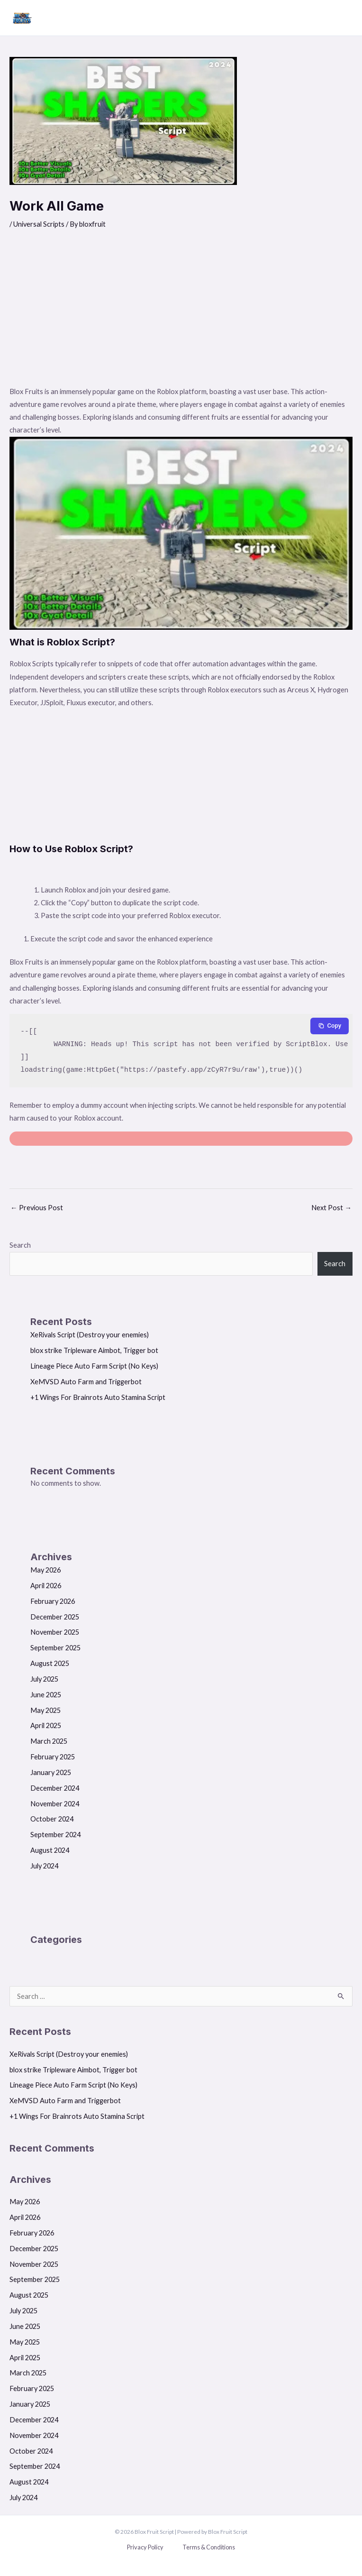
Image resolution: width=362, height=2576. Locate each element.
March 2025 (48, 1741)
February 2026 (52, 1601)
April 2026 (45, 1586)
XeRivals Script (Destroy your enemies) (89, 1335)
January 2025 (50, 1772)
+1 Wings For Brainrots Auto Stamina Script (97, 1397)
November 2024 (54, 1804)
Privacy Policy (145, 2547)
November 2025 (54, 1632)
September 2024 (55, 1835)
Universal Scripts (38, 224)
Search (20, 1245)
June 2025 (45, 1695)
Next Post (331, 1208)
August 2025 (49, 1663)
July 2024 (44, 1866)
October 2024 (51, 1819)
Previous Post (36, 1208)
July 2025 (44, 1679)
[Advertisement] (181, 314)
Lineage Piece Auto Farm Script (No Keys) (94, 1366)
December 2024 (54, 1788)
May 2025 (45, 1710)
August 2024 (49, 1850)
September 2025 (55, 1648)
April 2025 (45, 1725)
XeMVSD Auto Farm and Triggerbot (86, 1382)
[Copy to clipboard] (329, 1026)
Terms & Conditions (208, 2547)
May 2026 (45, 1570)
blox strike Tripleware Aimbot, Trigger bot (94, 1350)
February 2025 (52, 1757)
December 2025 (54, 1617)
